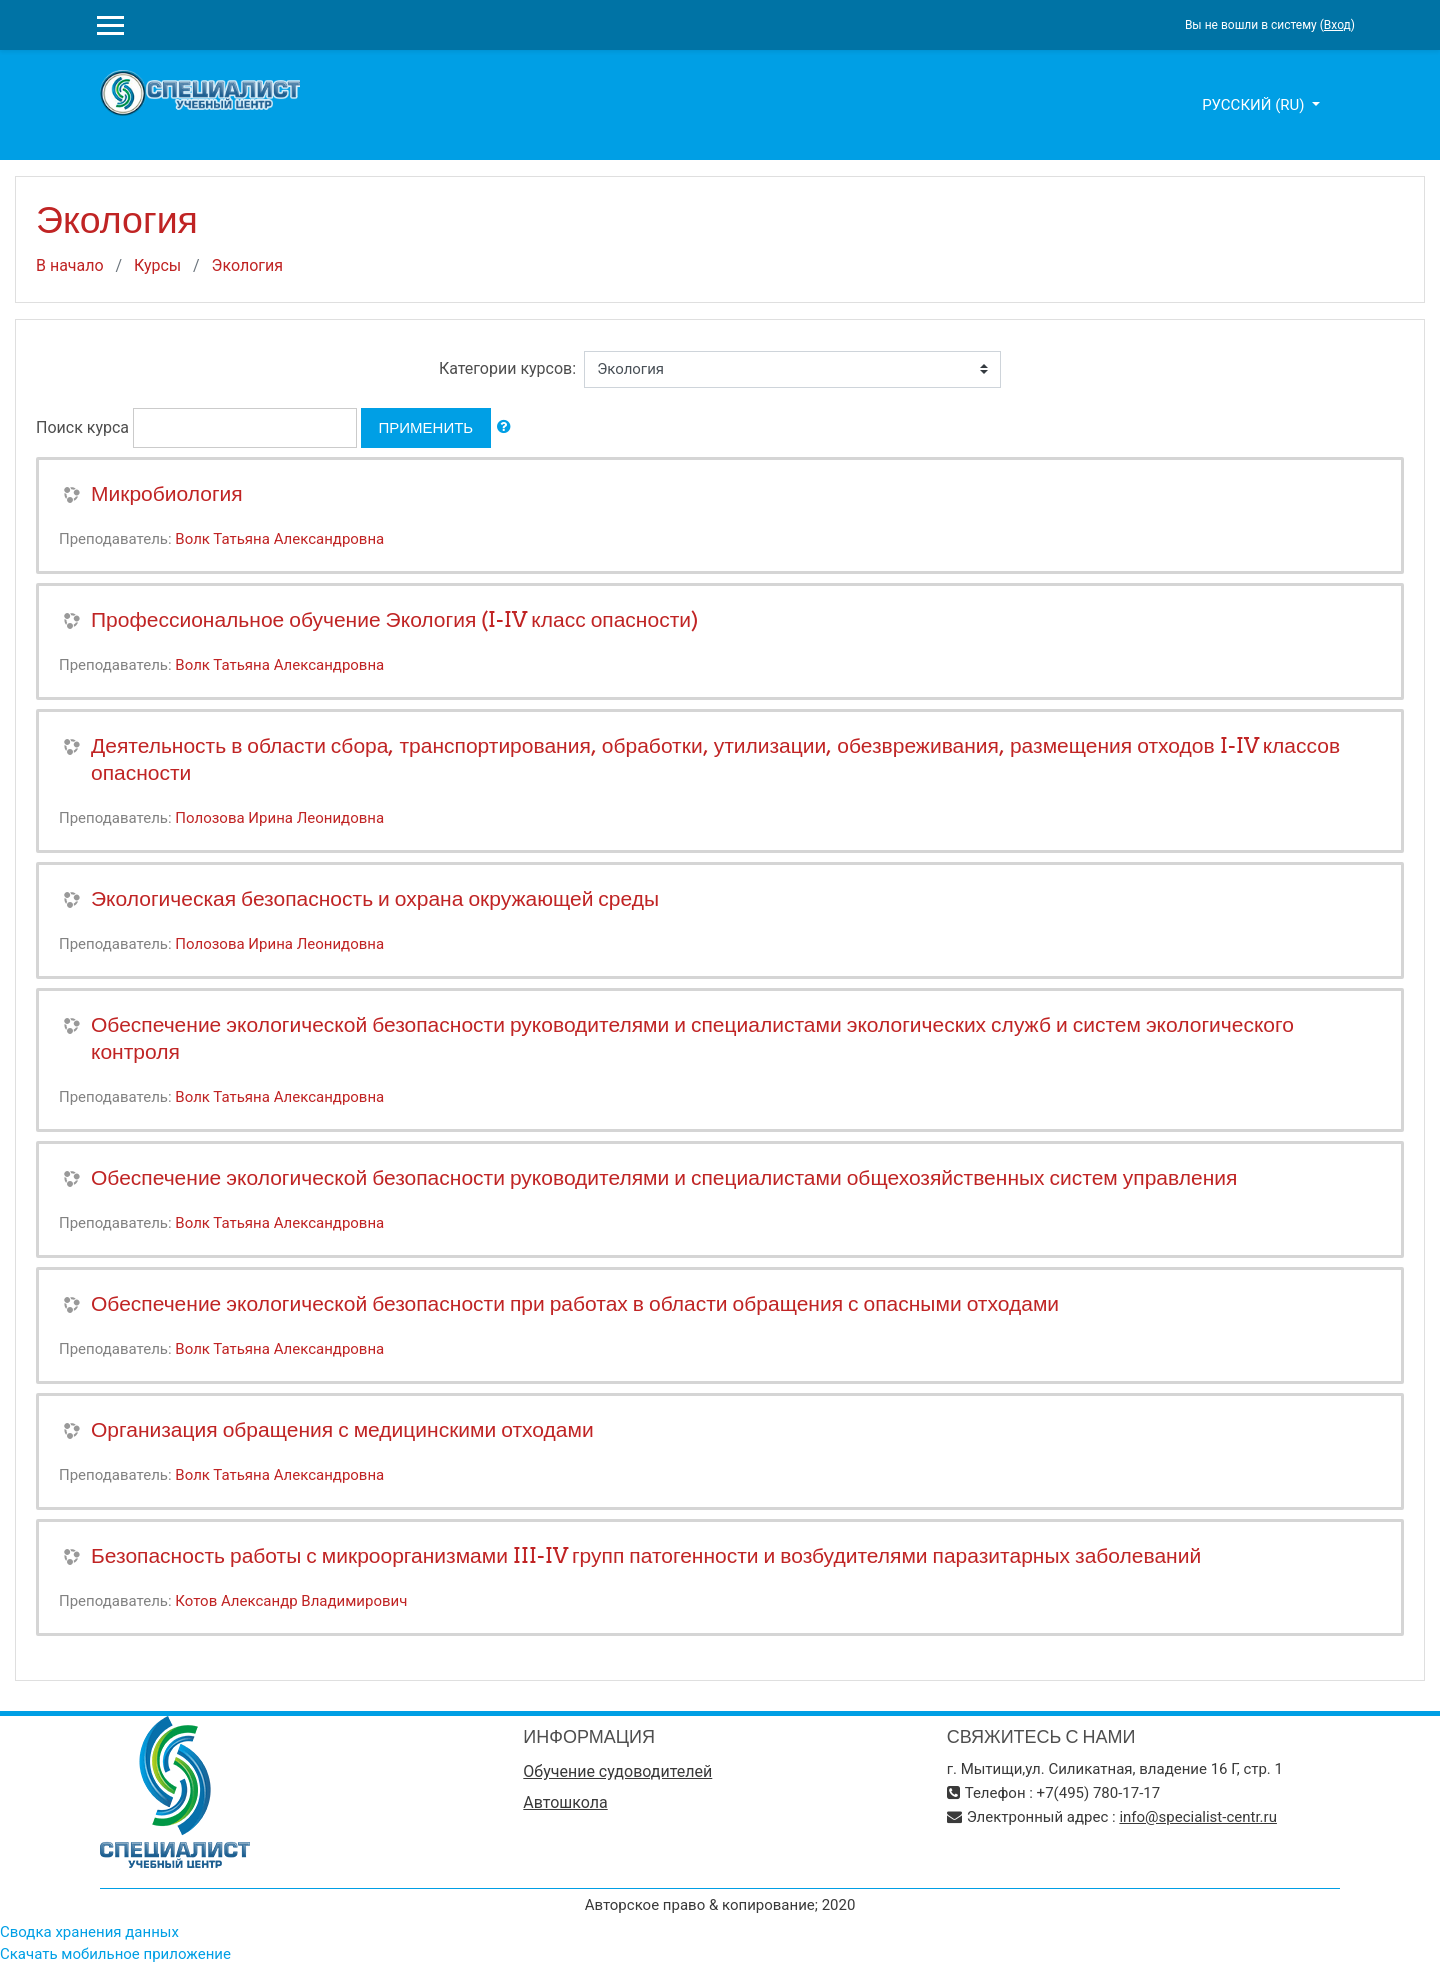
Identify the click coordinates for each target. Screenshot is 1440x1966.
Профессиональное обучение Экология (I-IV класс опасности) (394, 619)
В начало (70, 265)
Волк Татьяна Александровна (279, 539)
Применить (426, 427)
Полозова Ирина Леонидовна (279, 818)
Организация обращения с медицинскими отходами (342, 1429)
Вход (1337, 25)
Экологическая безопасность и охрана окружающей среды (375, 898)
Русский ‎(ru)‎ (1255, 105)
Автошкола (565, 1802)
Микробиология (167, 493)
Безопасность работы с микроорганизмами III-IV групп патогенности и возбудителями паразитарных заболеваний (646, 1555)
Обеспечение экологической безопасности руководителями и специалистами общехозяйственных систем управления (664, 1177)
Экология (247, 265)
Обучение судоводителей (617, 1771)
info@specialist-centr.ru (1198, 1817)
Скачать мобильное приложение (115, 1954)
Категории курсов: (507, 368)
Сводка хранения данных (89, 1932)
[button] (504, 427)
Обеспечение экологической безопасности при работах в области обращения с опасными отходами (575, 1303)
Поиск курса (82, 427)
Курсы (157, 265)
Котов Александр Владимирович (291, 1601)
